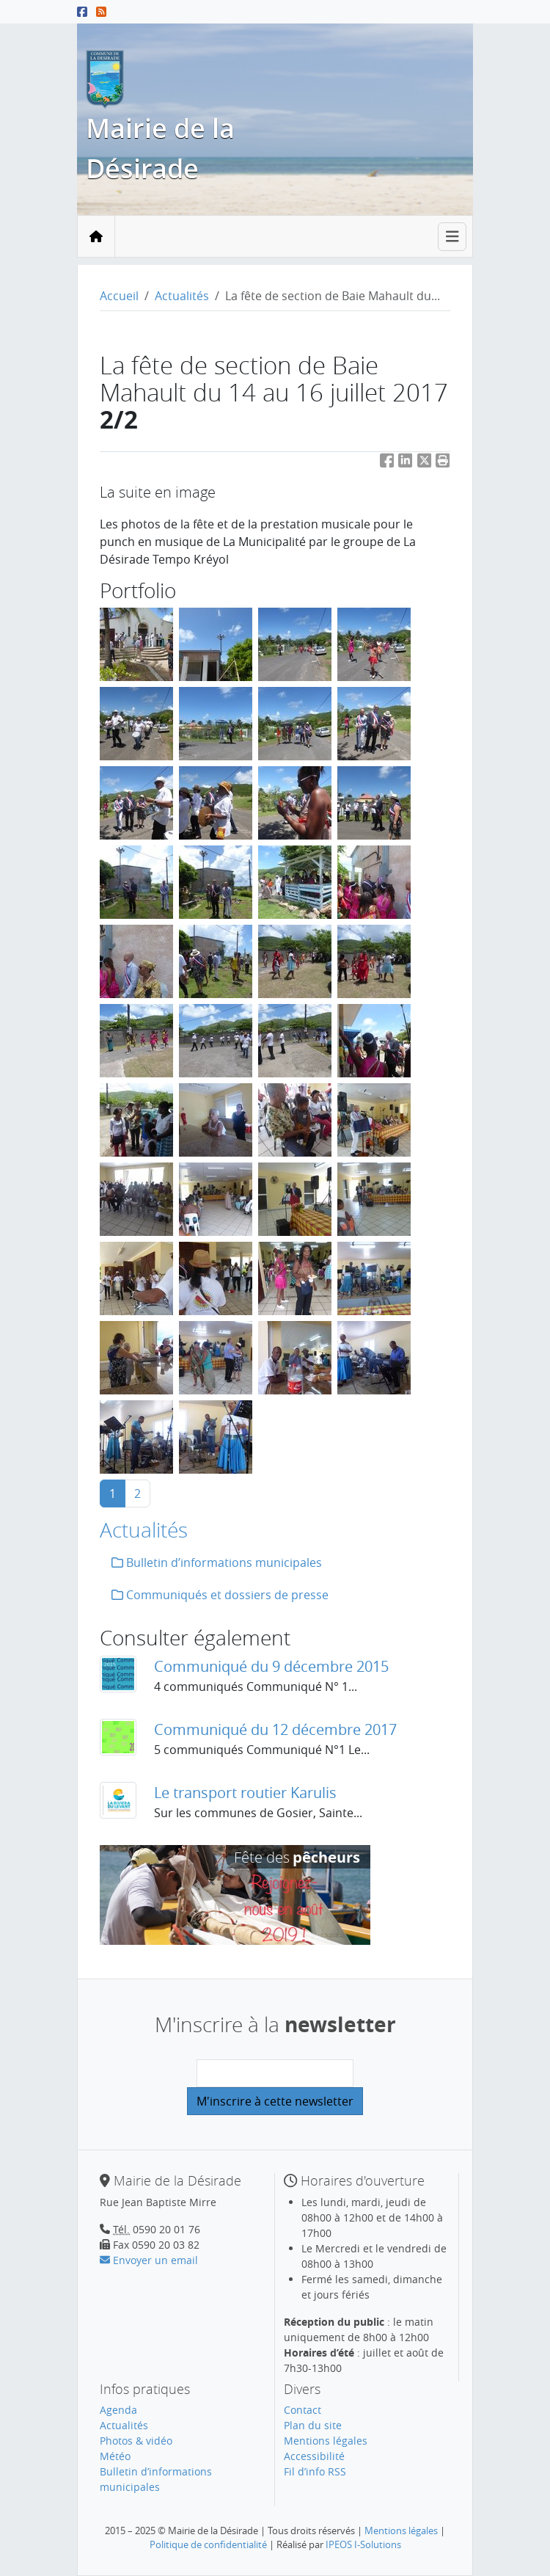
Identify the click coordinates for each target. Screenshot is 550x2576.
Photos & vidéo (136, 2441)
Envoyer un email (149, 2260)
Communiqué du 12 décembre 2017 (275, 1729)
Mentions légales (325, 2441)
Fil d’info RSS (315, 2471)
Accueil (119, 296)
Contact (302, 2410)
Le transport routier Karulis (245, 1792)
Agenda (118, 2410)
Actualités (182, 296)
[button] (443, 463)
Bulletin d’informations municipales (216, 1562)
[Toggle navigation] (452, 236)
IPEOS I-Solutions (363, 2544)
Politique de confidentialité (208, 2544)
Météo (115, 2456)
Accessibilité (314, 2456)
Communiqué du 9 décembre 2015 (271, 1666)
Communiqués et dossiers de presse (220, 1595)
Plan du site (313, 2425)
